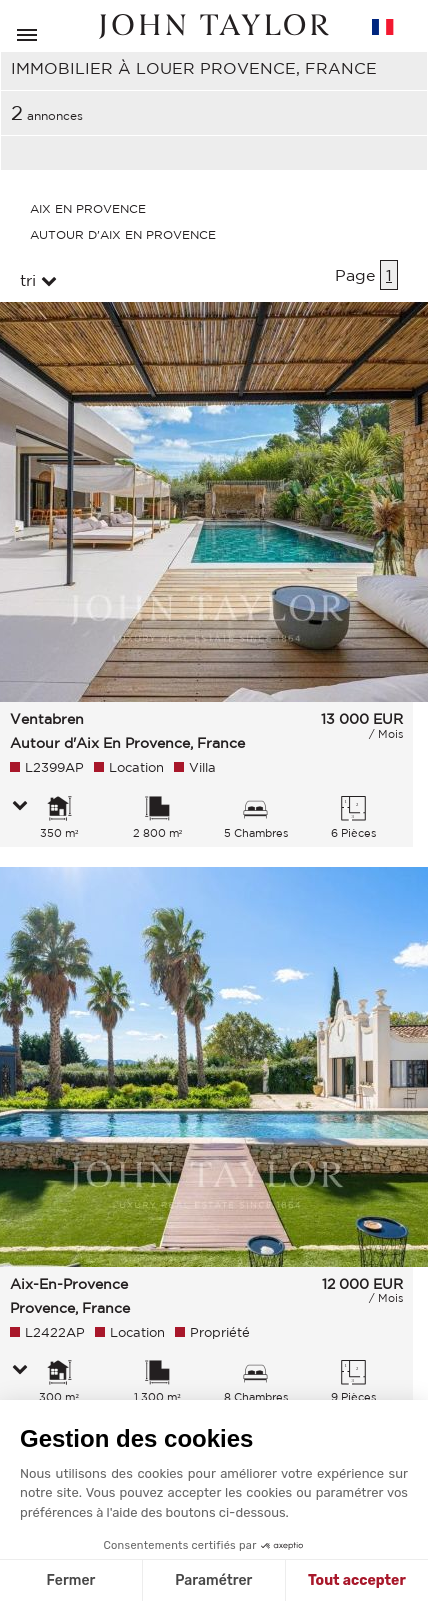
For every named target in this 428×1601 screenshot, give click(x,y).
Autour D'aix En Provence (123, 234)
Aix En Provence (88, 208)
